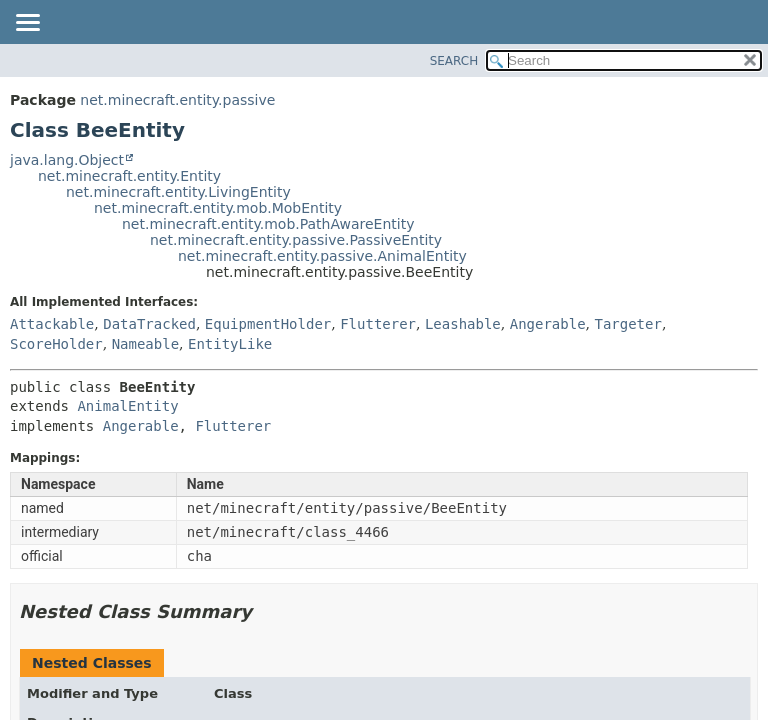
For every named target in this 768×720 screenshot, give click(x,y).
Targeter (627, 324)
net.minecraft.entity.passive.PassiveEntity (296, 240)
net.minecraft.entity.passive (177, 100)
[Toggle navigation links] (27, 24)
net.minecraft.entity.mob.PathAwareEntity (268, 224)
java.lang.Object (67, 160)
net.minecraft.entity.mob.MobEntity (218, 208)
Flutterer (378, 324)
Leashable (463, 324)
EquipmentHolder (268, 324)
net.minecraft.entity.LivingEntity (178, 192)
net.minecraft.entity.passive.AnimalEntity (322, 256)
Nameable (145, 344)
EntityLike (230, 344)
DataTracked (149, 324)
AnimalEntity (127, 406)
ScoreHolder (56, 344)
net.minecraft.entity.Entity (129, 176)
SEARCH (454, 61)
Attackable (52, 324)
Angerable (548, 324)
